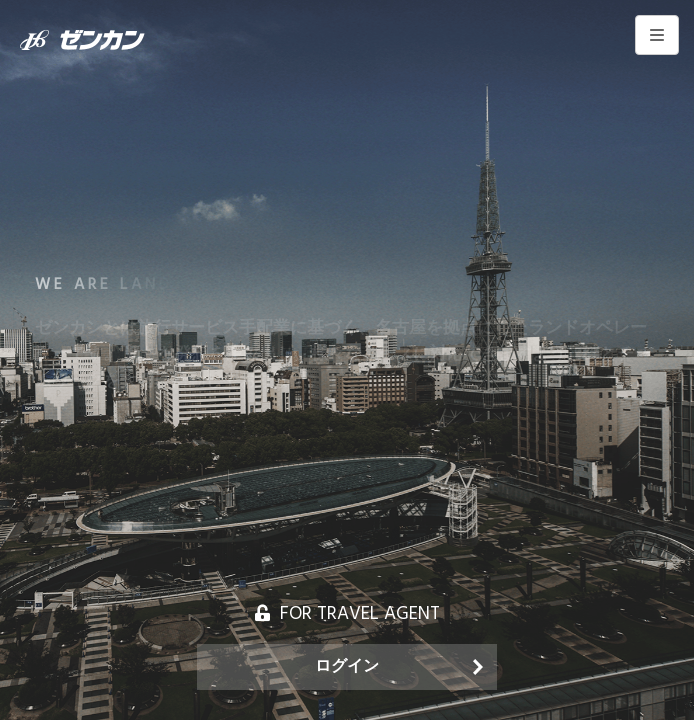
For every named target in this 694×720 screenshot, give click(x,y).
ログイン (347, 667)
